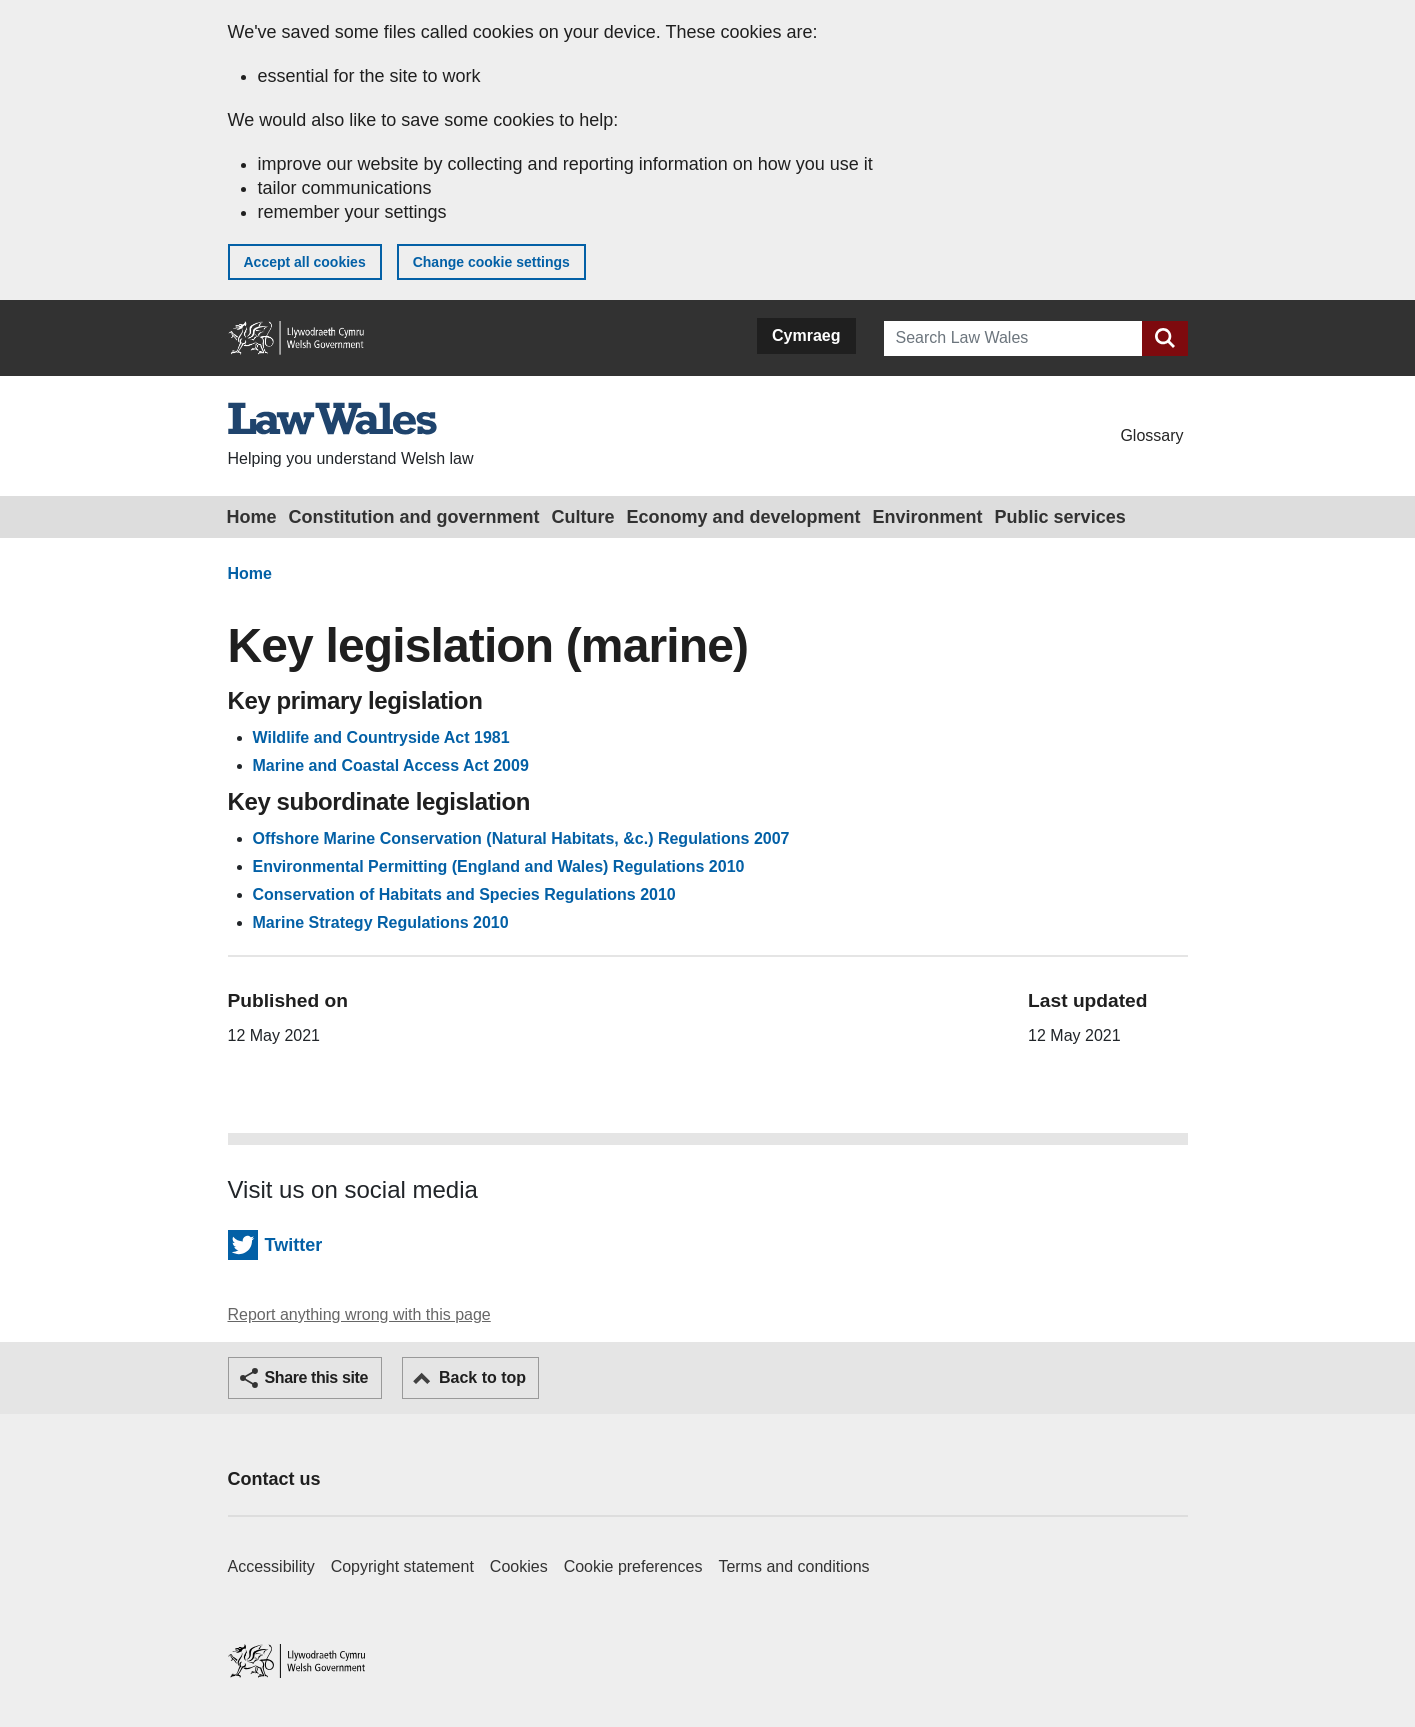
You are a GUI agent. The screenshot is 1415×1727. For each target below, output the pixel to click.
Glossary (1151, 435)
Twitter (294, 1245)
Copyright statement (402, 1566)
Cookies (519, 1566)
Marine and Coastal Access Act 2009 (391, 765)
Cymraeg (806, 335)
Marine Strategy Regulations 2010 (381, 922)
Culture (583, 517)
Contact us (274, 1479)
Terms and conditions (793, 1566)
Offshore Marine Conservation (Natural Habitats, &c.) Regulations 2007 (521, 838)
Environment (928, 517)
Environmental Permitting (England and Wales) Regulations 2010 (499, 866)
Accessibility (271, 1566)
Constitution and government (414, 517)
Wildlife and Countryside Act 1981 (381, 737)
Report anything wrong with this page (359, 1314)
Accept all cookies (305, 262)
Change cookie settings (491, 262)
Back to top (482, 1377)
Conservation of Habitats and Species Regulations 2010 (464, 894)
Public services (1060, 517)
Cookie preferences (633, 1566)
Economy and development (744, 517)
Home (252, 517)
